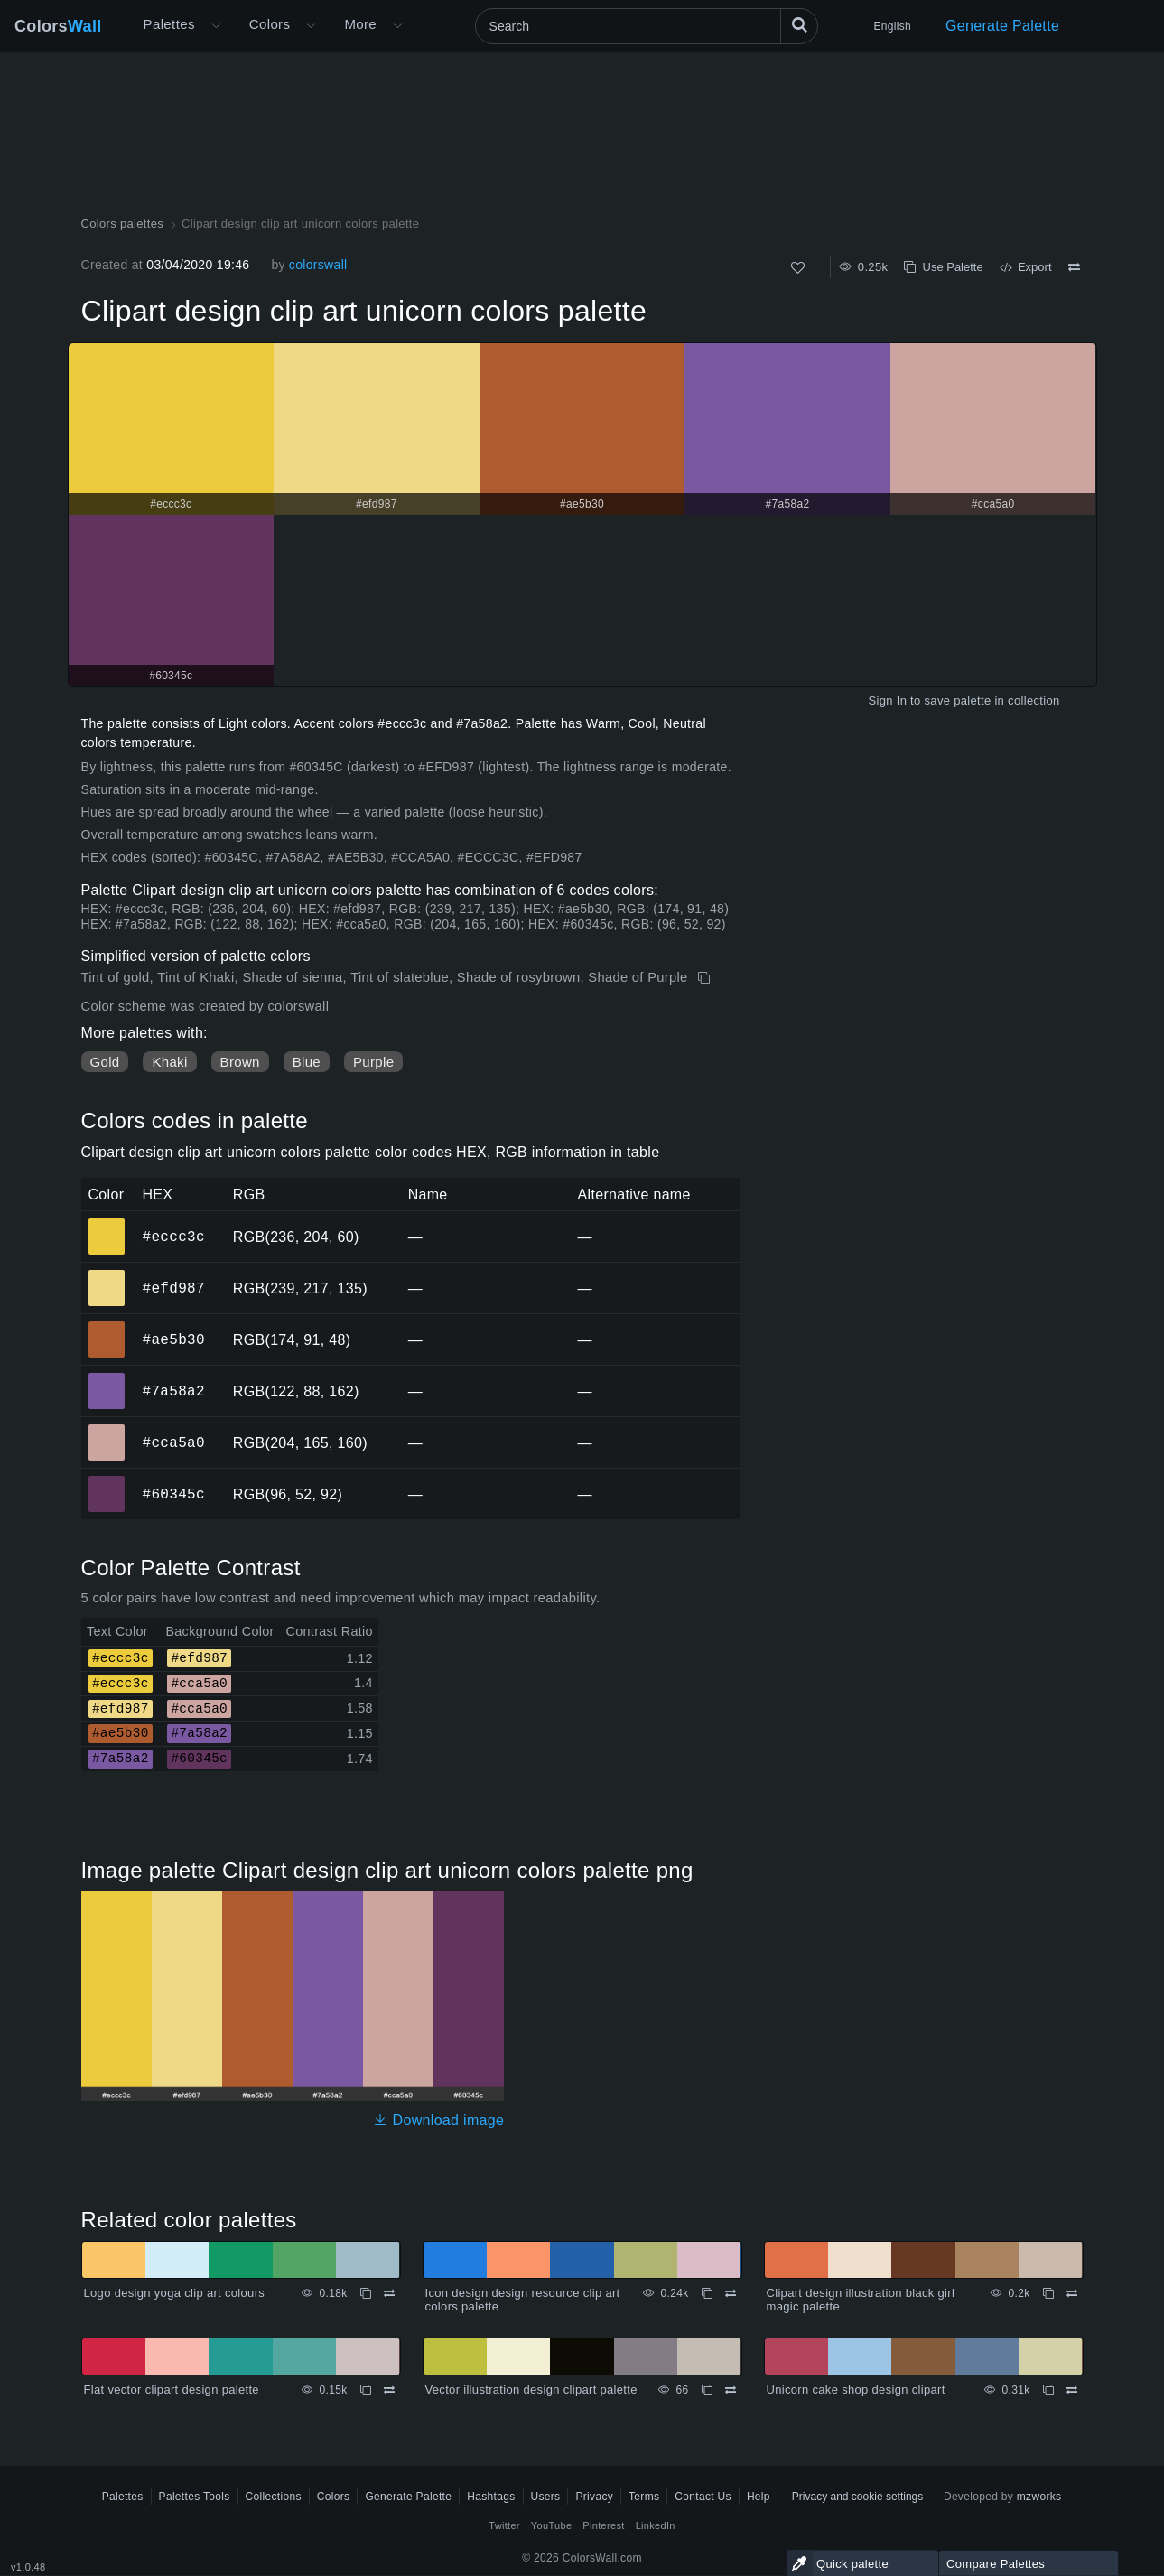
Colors (58, 26)
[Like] (797, 267)
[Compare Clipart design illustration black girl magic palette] (1072, 2293)
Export (1026, 267)
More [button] (360, 24)
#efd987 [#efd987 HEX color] (107, 1275)
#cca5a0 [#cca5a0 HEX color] (107, 1429)
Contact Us (703, 2496)
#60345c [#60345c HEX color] (107, 1481)
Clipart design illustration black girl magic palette (861, 2300)
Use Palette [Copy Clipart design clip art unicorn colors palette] (943, 267)
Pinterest (603, 2525)
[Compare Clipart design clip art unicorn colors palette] (1074, 267)
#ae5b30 (174, 1339)
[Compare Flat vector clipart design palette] (389, 2390)
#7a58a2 (174, 1391)
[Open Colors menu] (310, 26)
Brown (240, 1061)
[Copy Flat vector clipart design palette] (366, 2390)
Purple (373, 1061)
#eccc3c (174, 1236)
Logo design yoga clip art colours (174, 2293)
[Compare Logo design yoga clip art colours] (389, 2293)
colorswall (318, 264)
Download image (438, 2120)
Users (546, 2496)
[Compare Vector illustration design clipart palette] (730, 2390)
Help (758, 2496)
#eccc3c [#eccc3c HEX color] (107, 1223)
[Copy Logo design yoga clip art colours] (366, 2293)
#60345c (174, 1494)
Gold (105, 1061)
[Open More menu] (216, 26)
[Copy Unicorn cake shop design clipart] (1048, 2390)
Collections (274, 2496)
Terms (644, 2496)
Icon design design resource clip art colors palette (522, 2300)
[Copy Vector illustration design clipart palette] (707, 2390)
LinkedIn (655, 2525)
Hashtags (491, 2496)
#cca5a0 (174, 1442)
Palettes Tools (194, 2496)
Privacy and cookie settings (857, 2496)
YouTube (551, 2525)
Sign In (887, 700)
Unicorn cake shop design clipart (856, 2389)
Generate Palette (1002, 25)
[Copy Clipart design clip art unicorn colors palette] (705, 978)
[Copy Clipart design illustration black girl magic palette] (1048, 2293)
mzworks (1039, 2496)
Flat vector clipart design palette (171, 2389)
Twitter (504, 2525)
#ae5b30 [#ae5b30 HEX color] (107, 1326)
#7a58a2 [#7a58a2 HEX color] (107, 1378)
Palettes (169, 24)
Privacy (594, 2496)
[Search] (646, 26)
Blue (307, 1061)
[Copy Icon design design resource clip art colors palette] (707, 2293)
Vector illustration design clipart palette (531, 2389)
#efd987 (174, 1288)
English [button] (892, 26)
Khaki (169, 1061)
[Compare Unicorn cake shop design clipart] (1072, 2390)
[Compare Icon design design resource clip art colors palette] (730, 2293)
